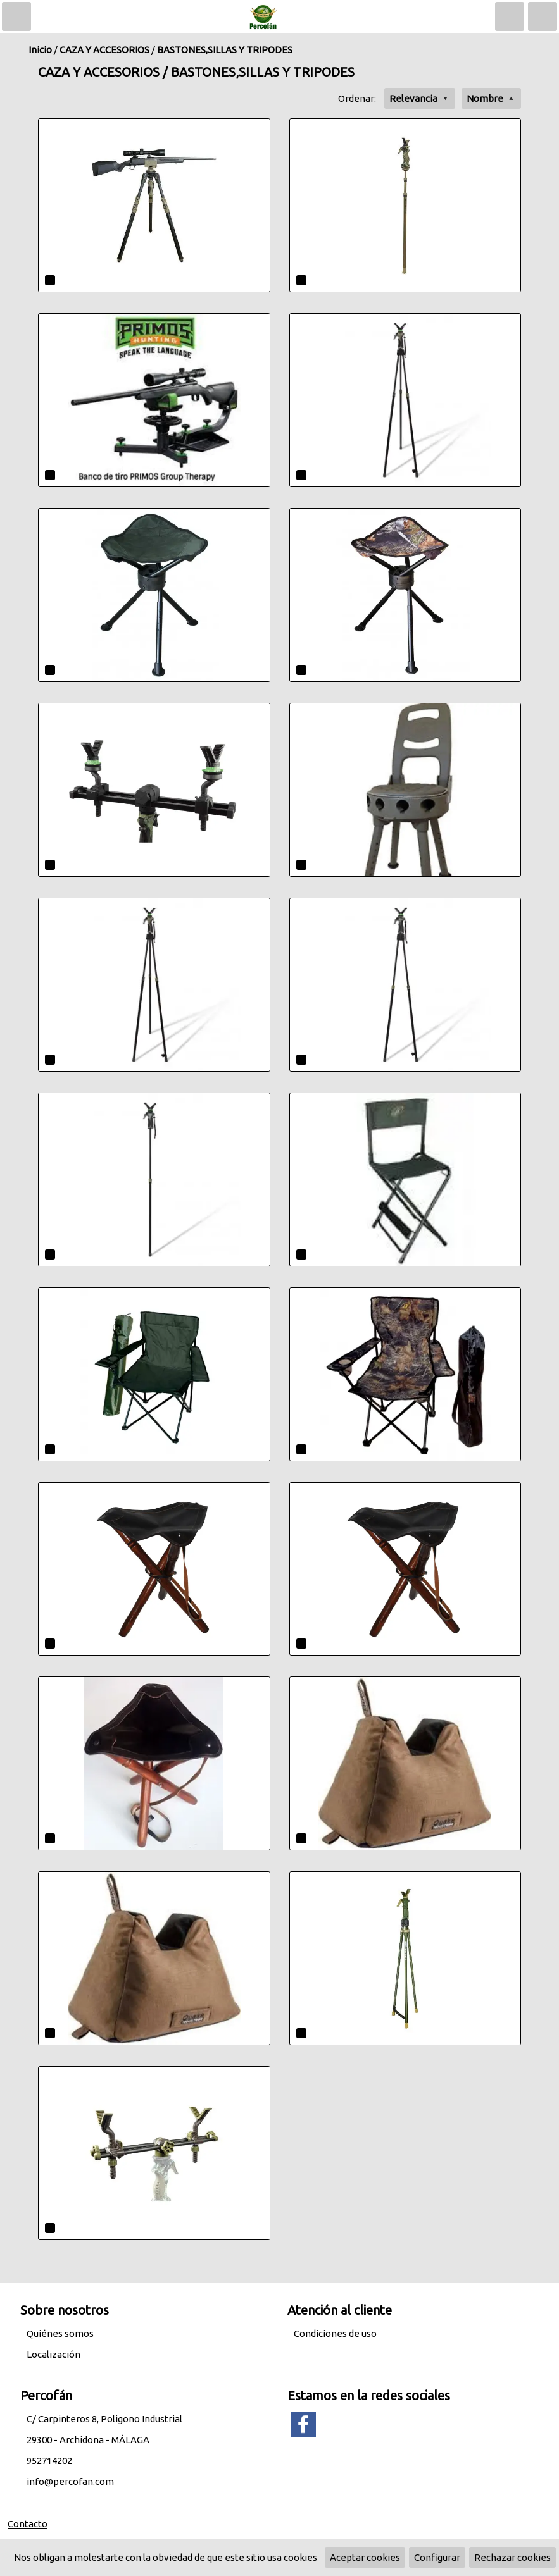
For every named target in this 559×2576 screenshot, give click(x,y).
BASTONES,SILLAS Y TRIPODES (224, 49)
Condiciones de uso (335, 2333)
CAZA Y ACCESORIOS (104, 49)
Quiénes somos (60, 2333)
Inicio (40, 49)
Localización (53, 2354)
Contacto (27, 2523)
